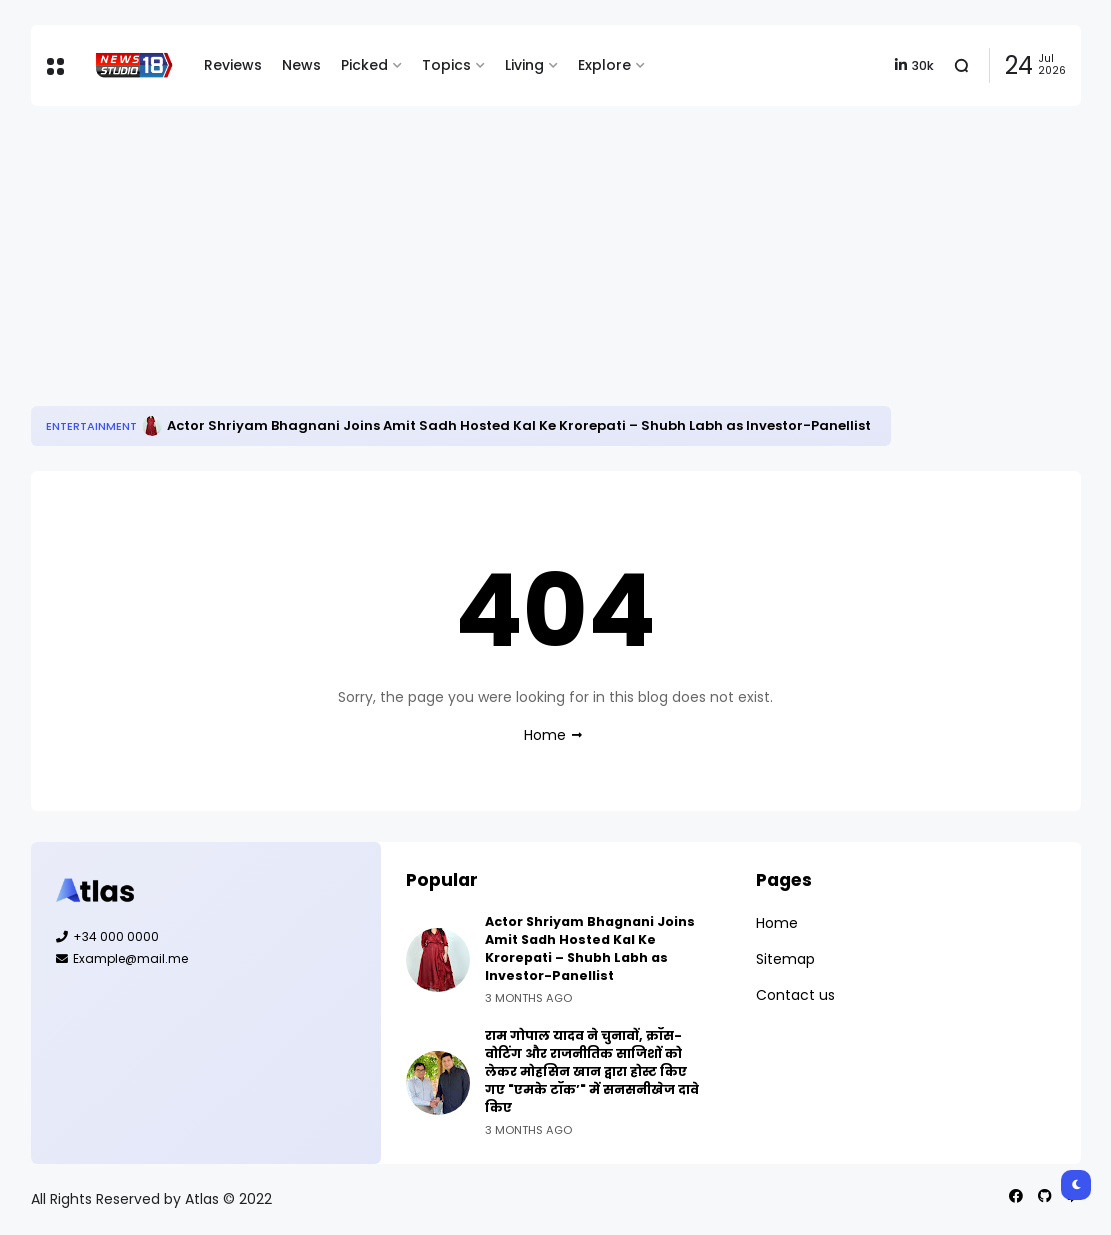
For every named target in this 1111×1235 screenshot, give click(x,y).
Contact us (795, 995)
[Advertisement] (555, 256)
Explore (604, 65)
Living (524, 65)
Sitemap (785, 959)
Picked (364, 65)
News (301, 65)
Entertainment (91, 426)
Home (545, 735)
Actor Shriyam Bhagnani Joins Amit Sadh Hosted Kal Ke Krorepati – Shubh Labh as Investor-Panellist (519, 425)
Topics (446, 65)
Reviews (233, 65)
